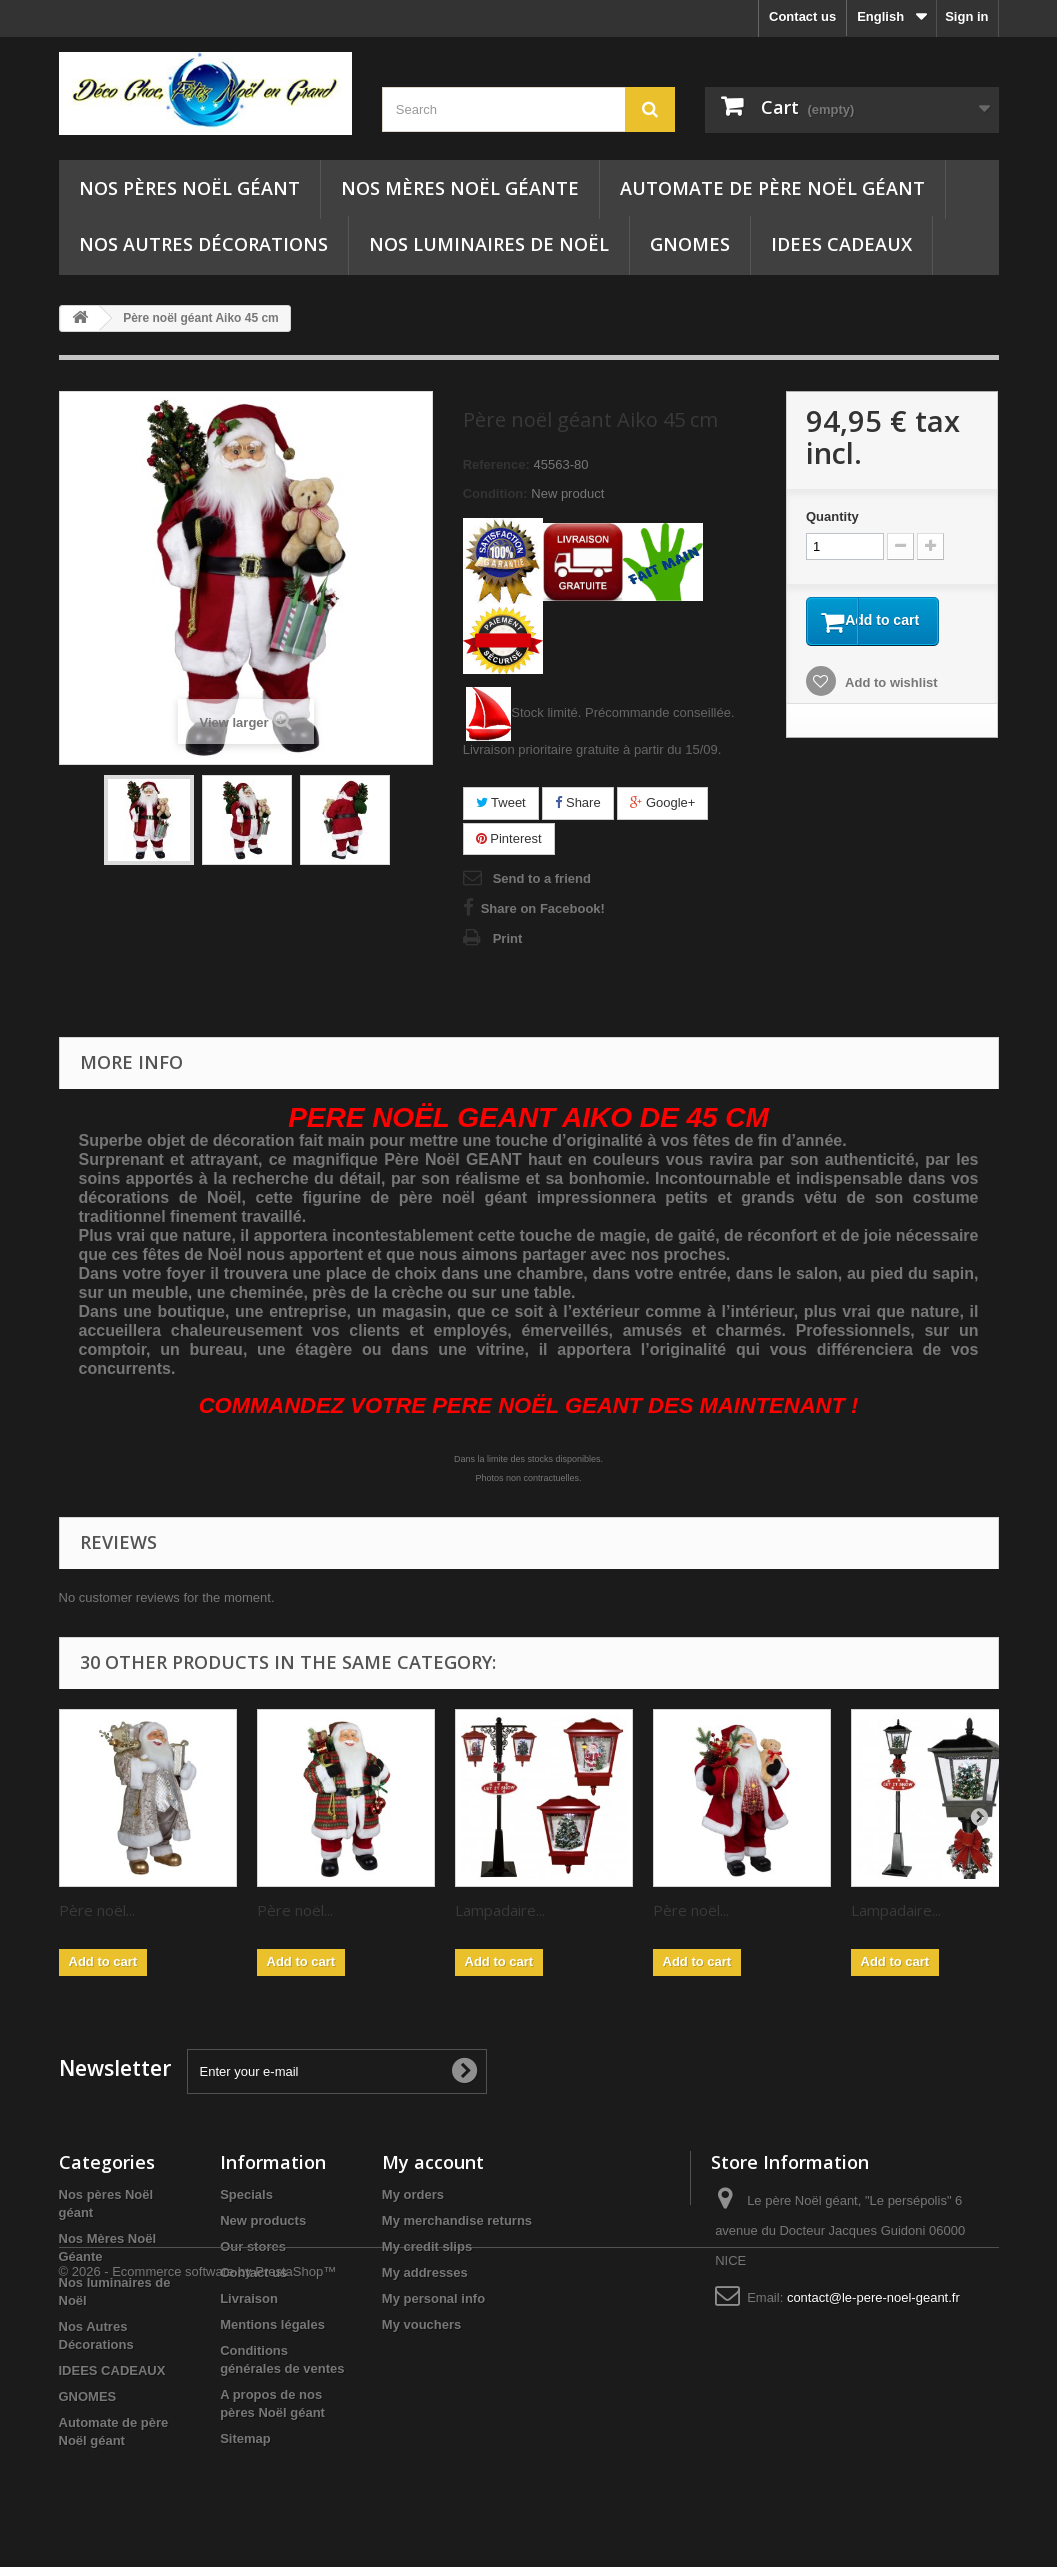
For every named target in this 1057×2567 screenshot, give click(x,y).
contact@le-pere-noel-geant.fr (873, 2297)
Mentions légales (272, 2324)
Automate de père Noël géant (772, 188)
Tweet (501, 802)
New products (263, 2220)
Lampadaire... (500, 1910)
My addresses (425, 2272)
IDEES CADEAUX (841, 244)
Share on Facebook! (543, 908)
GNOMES (690, 244)
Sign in (966, 16)
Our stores (253, 2246)
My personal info (433, 2298)
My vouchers (421, 2324)
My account (433, 2162)
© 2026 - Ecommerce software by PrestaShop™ (198, 2512)
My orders (413, 2194)
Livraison (249, 2298)
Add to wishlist (890, 685)
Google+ (662, 802)
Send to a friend (542, 878)
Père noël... (97, 1910)
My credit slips (427, 2246)
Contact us (802, 16)
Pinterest (509, 838)
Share (577, 802)
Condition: (495, 493)
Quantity (832, 516)
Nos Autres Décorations (203, 244)
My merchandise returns (457, 2220)
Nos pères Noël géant (189, 188)
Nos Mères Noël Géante (460, 188)
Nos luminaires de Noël (489, 244)
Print (508, 938)
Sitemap (245, 2438)
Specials (246, 2194)
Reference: (496, 464)
